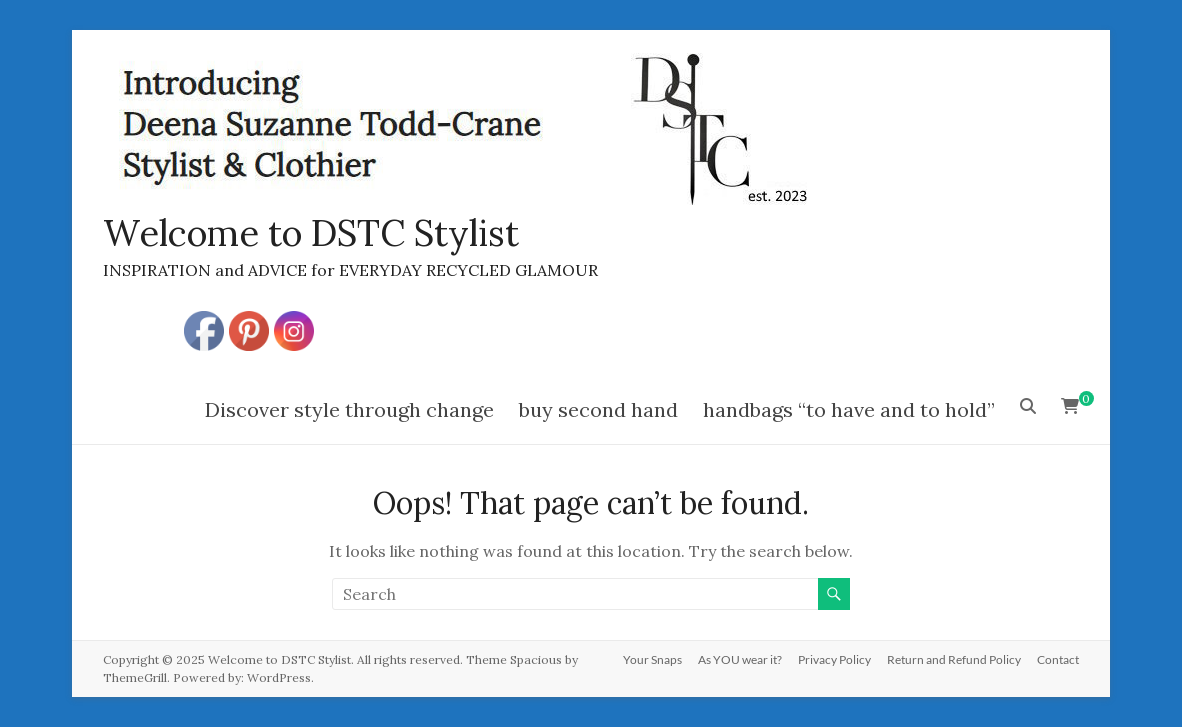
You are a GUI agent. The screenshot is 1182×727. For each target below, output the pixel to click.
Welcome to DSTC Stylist (311, 233)
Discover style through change (349, 409)
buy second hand (598, 409)
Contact (1058, 659)
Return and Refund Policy (954, 659)
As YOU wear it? (740, 659)
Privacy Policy (834, 659)
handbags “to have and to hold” (849, 409)
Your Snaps (652, 659)
